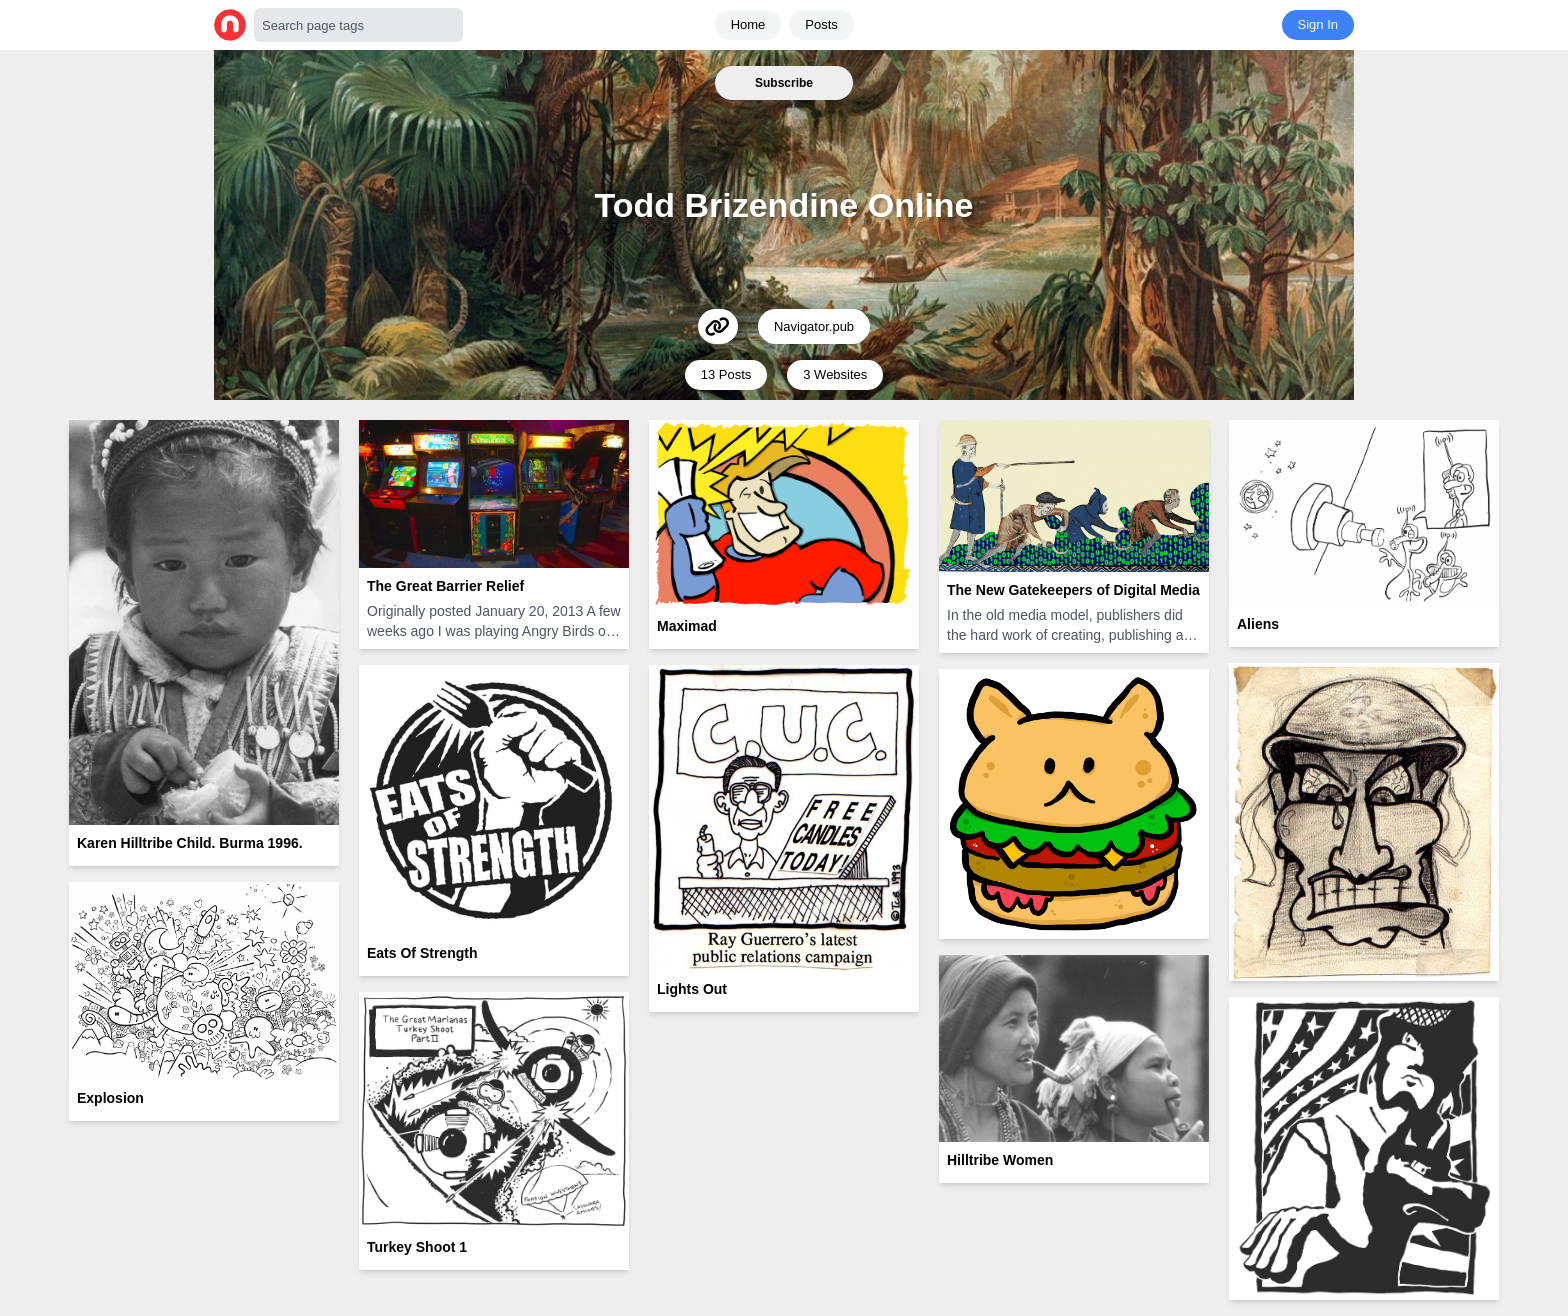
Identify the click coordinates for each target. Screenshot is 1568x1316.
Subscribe (784, 83)
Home (748, 24)
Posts (821, 24)
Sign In (1318, 24)
